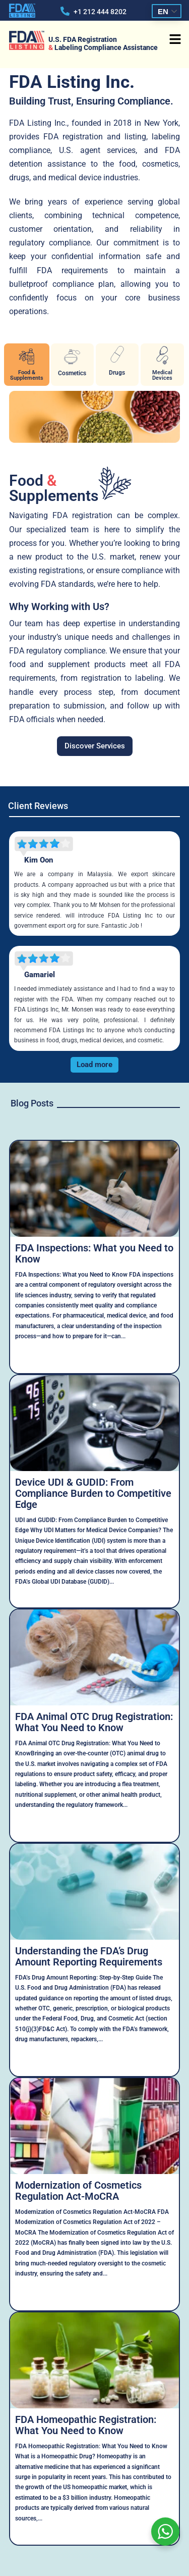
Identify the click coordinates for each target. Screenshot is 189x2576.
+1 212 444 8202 (100, 12)
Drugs (117, 372)
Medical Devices (162, 375)
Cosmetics (72, 373)
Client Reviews (38, 805)
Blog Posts (32, 1103)
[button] (175, 40)
